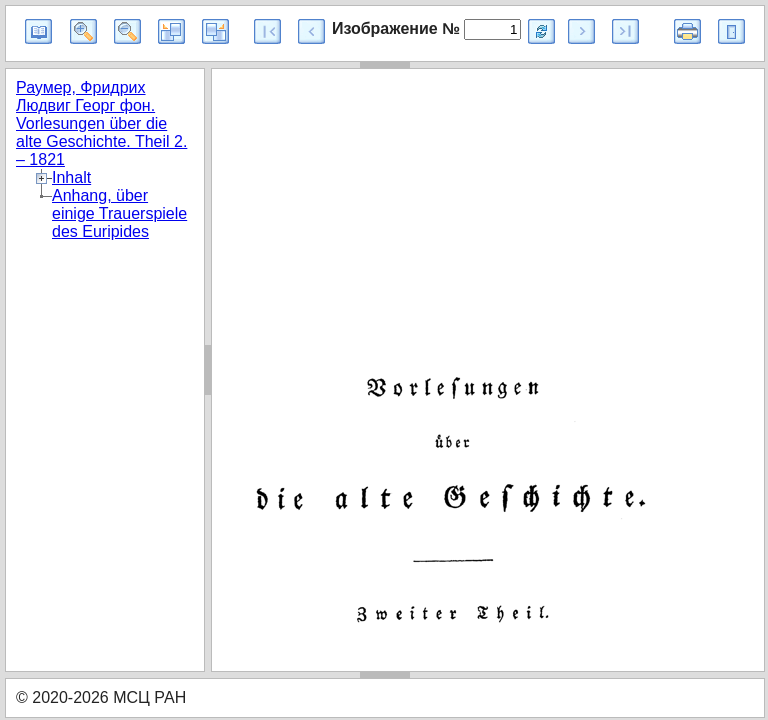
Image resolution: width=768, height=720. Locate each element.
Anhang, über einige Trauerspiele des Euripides (119, 213)
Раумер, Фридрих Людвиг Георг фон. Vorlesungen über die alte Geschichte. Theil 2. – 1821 (101, 123)
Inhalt (71, 177)
